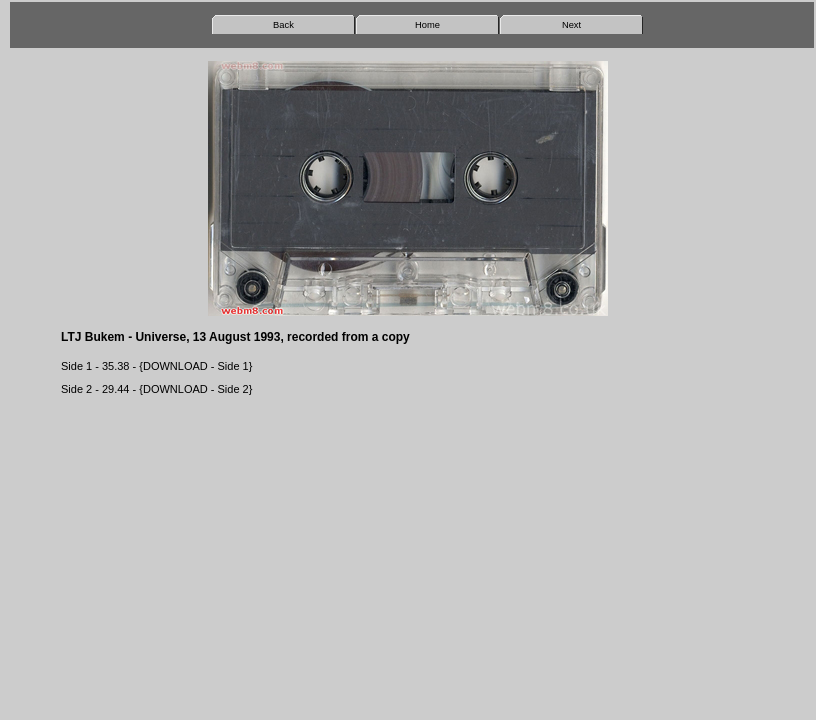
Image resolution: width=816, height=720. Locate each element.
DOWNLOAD (175, 366)
